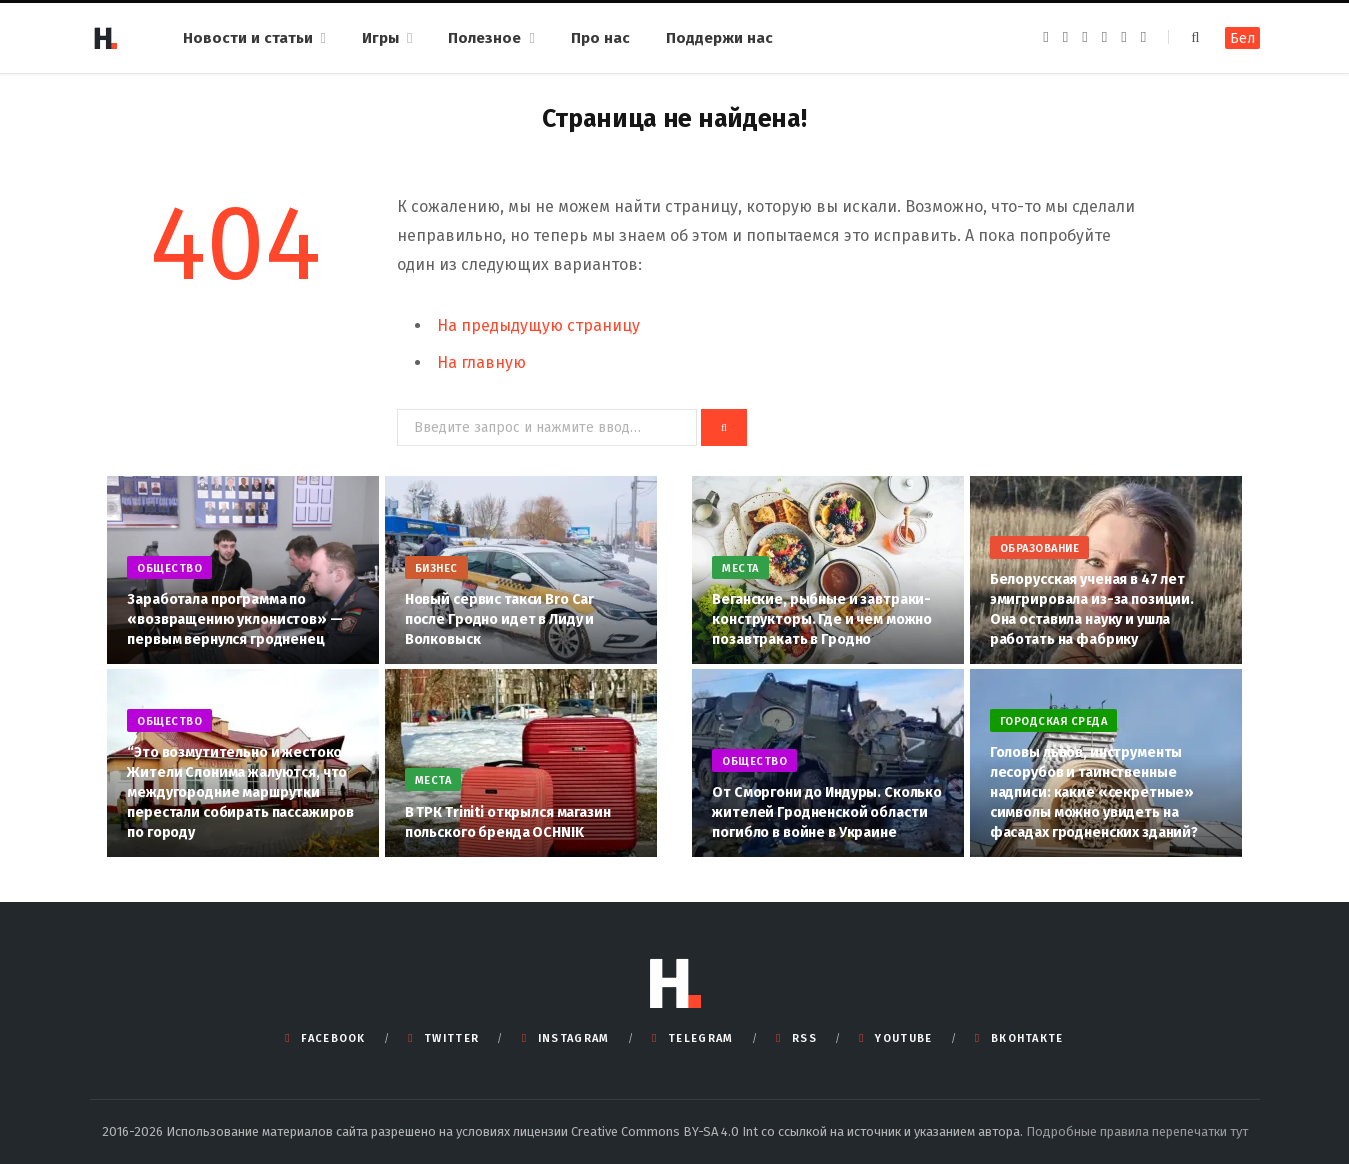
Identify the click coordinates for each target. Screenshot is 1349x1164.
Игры (380, 38)
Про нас (600, 38)
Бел (1242, 38)
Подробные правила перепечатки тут (1137, 1131)
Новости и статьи (248, 38)
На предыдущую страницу (538, 325)
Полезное (484, 38)
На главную (481, 362)
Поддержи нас (719, 38)
